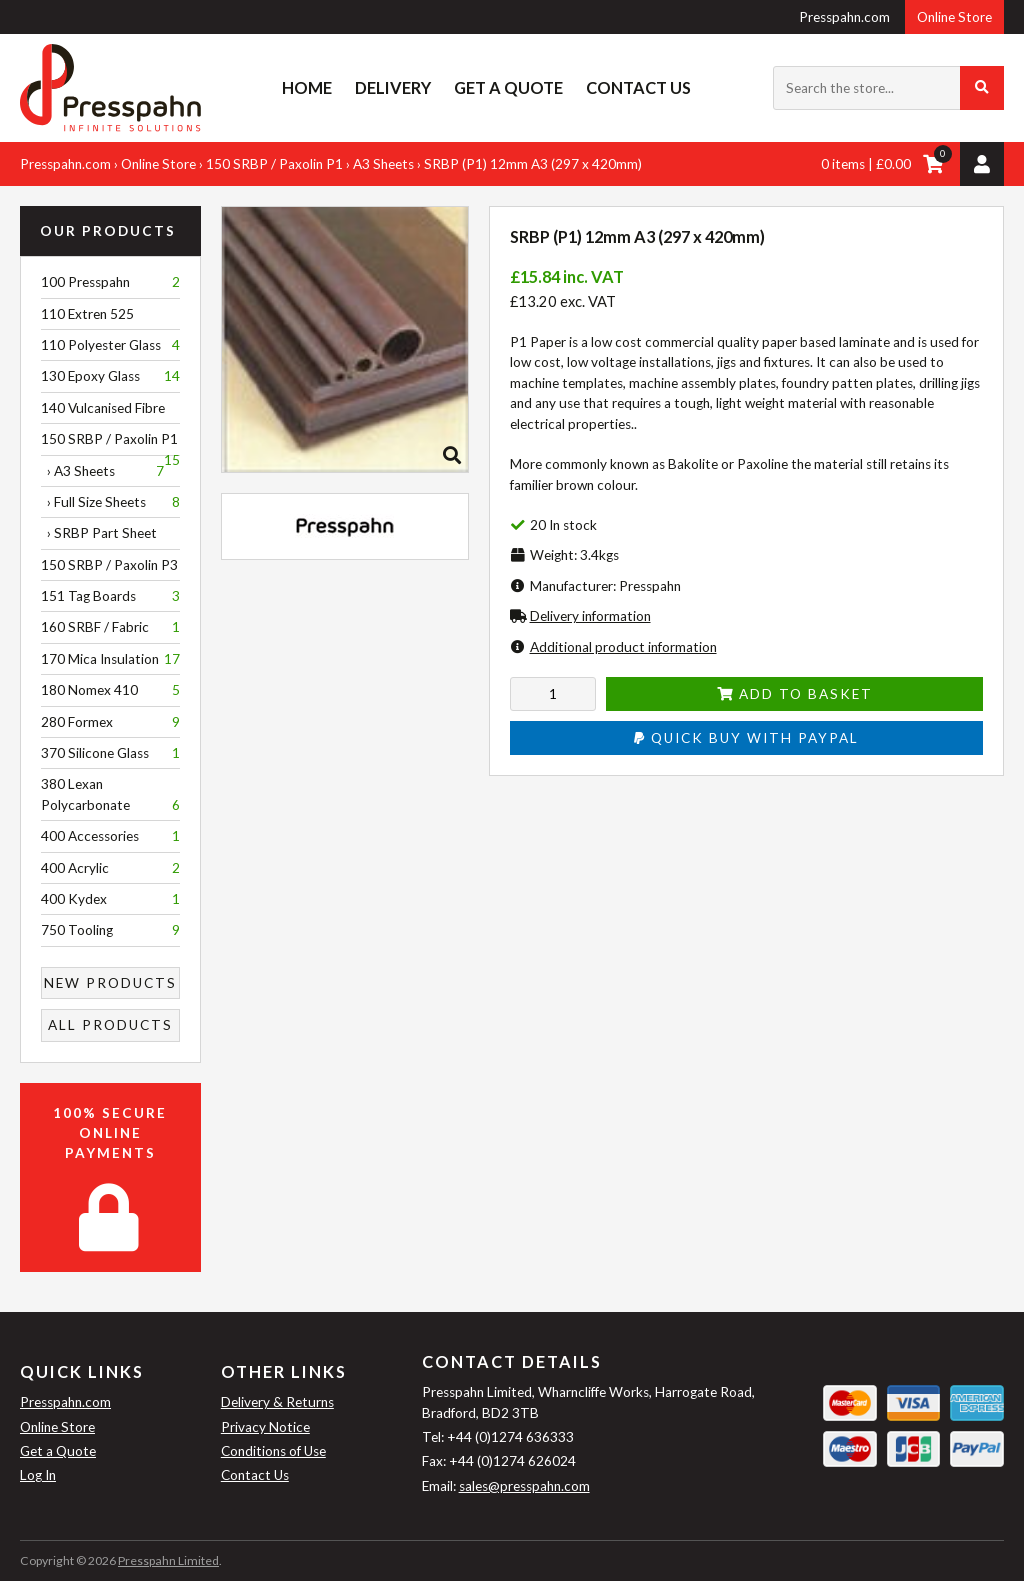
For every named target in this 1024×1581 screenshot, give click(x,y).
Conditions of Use (273, 1451)
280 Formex (110, 722)
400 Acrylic (110, 868)
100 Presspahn (110, 282)
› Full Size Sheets (110, 502)
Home (307, 87)
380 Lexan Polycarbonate (110, 795)
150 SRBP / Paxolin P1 (274, 164)
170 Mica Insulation (110, 659)
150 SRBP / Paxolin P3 (109, 565)
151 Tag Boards (110, 596)
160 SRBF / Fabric (110, 627)
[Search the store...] (888, 88)
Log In (38, 1475)
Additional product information (623, 647)
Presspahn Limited (168, 1560)
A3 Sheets (383, 164)
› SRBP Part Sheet (99, 533)
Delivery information (590, 616)
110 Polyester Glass (110, 345)
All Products (110, 1025)
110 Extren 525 (87, 314)
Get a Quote (508, 87)
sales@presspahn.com (524, 1486)
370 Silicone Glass (110, 753)
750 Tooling (110, 930)
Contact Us (638, 87)
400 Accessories (110, 836)
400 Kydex (110, 899)
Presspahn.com (844, 17)
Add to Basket (795, 694)
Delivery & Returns (277, 1402)
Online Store (954, 17)
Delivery (393, 87)
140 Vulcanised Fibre (103, 408)
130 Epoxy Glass (110, 376)
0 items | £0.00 (866, 164)
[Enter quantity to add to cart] (553, 694)
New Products (110, 983)
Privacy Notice (265, 1427)
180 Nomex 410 (110, 690)
